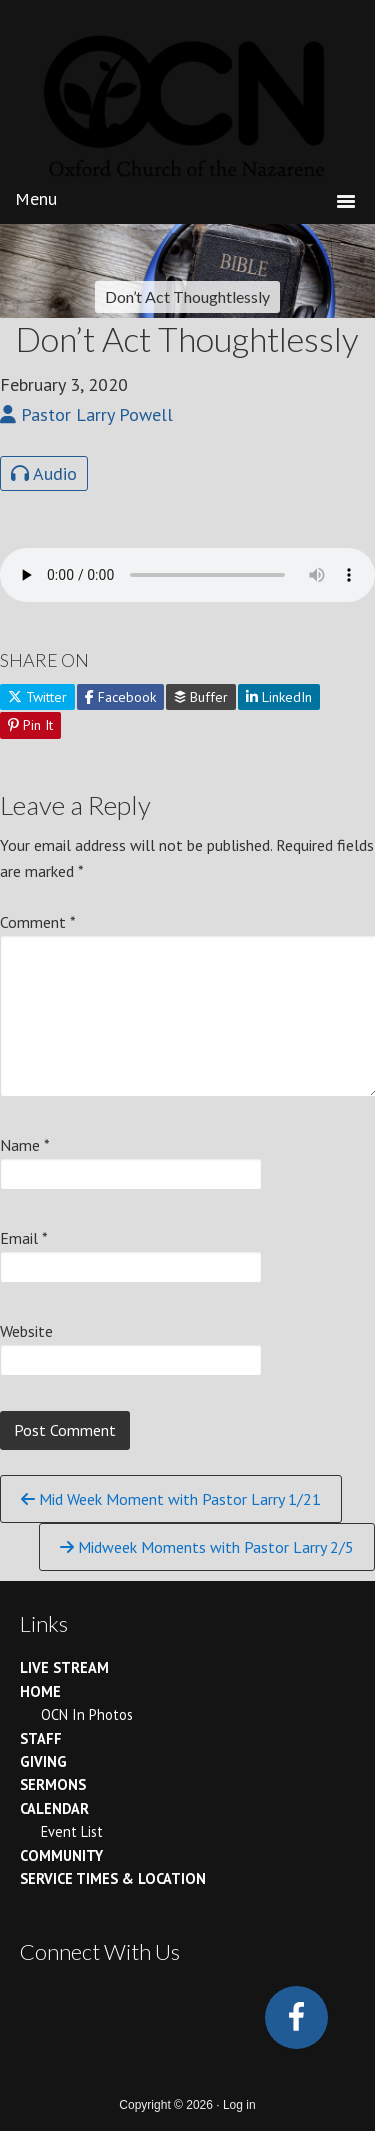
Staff (41, 1738)
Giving (43, 1761)
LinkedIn (279, 697)
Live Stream (64, 1667)
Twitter (37, 697)
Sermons (53, 1784)
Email (24, 1238)
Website (26, 1331)
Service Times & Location (113, 1878)
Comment (38, 922)
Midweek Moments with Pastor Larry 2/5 (207, 1547)
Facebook (120, 697)
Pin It (30, 725)
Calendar (54, 1808)
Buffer (201, 697)
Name (25, 1145)
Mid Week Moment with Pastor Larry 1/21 (171, 1499)
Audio (44, 473)
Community (61, 1855)
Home (40, 1691)
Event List (72, 1831)
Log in (239, 2105)
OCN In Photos (87, 1714)
